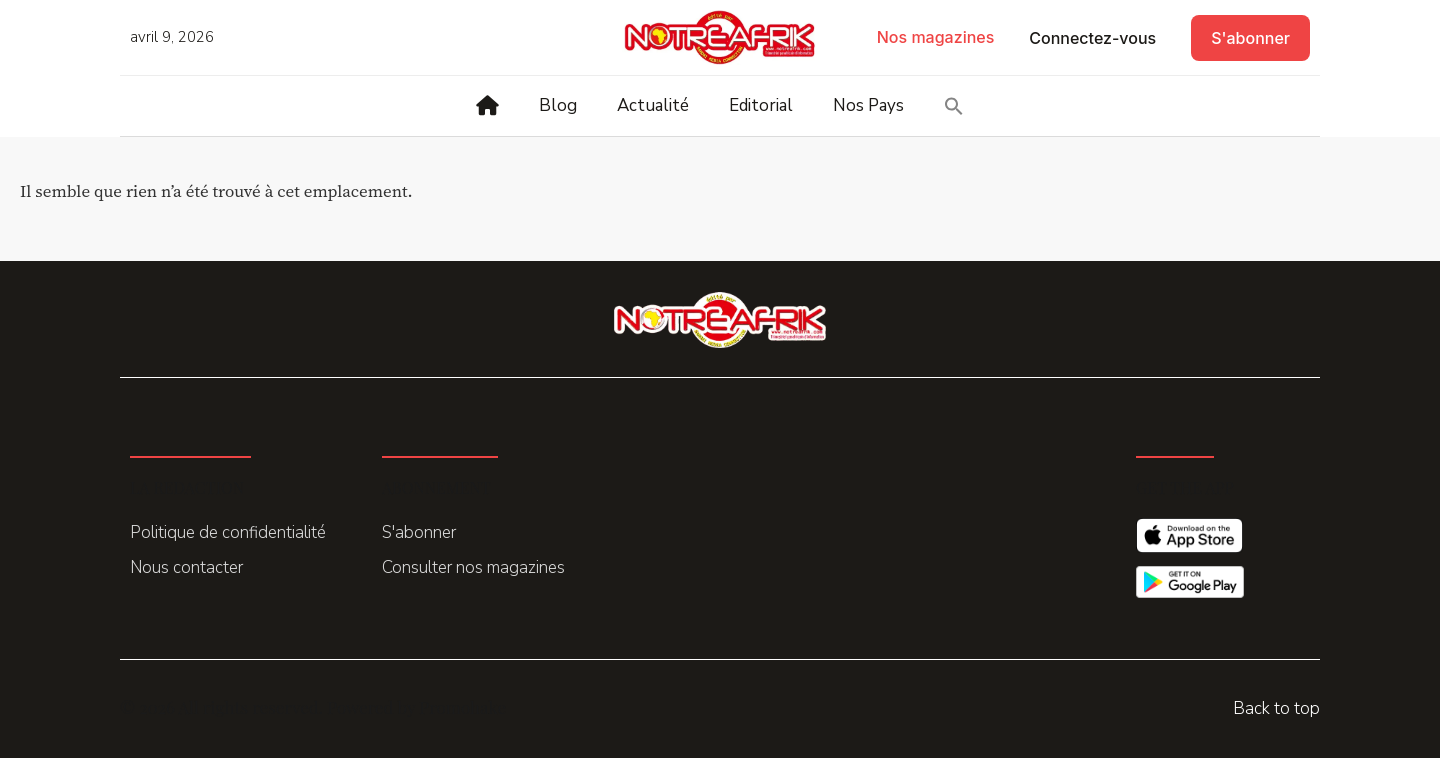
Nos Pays (868, 105)
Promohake (462, 707)
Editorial (761, 105)
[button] (954, 106)
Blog (558, 105)
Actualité (653, 105)
